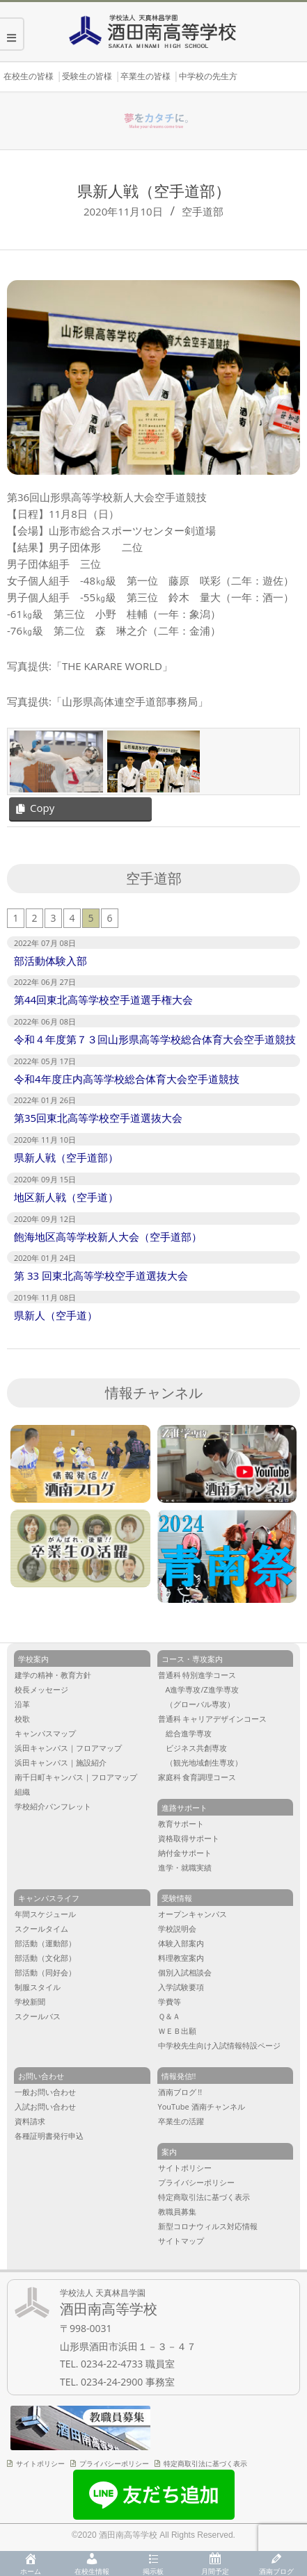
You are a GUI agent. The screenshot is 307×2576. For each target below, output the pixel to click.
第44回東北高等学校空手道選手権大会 (103, 999)
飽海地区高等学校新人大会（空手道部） (108, 1237)
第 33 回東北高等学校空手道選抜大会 (101, 1275)
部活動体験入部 (50, 961)
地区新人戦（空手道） (66, 1197)
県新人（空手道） (55, 1315)
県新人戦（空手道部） (66, 1157)
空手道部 (202, 211)
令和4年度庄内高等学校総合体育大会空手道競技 (126, 1079)
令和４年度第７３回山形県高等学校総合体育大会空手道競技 (155, 1039)
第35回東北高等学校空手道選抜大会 (98, 1118)
